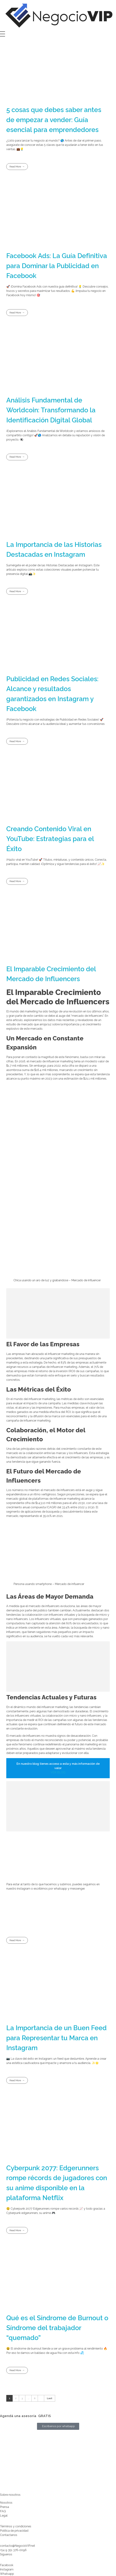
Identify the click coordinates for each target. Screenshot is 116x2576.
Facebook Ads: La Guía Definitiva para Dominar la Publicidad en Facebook (56, 265)
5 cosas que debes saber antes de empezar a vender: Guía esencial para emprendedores (53, 119)
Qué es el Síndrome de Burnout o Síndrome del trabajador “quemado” (57, 2328)
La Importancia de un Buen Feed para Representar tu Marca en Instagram (56, 2038)
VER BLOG (58, 1772)
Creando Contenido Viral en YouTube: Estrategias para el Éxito (50, 839)
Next (41, 2398)
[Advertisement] (59, 1314)
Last (49, 2398)
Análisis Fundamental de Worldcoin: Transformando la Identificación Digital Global (51, 410)
